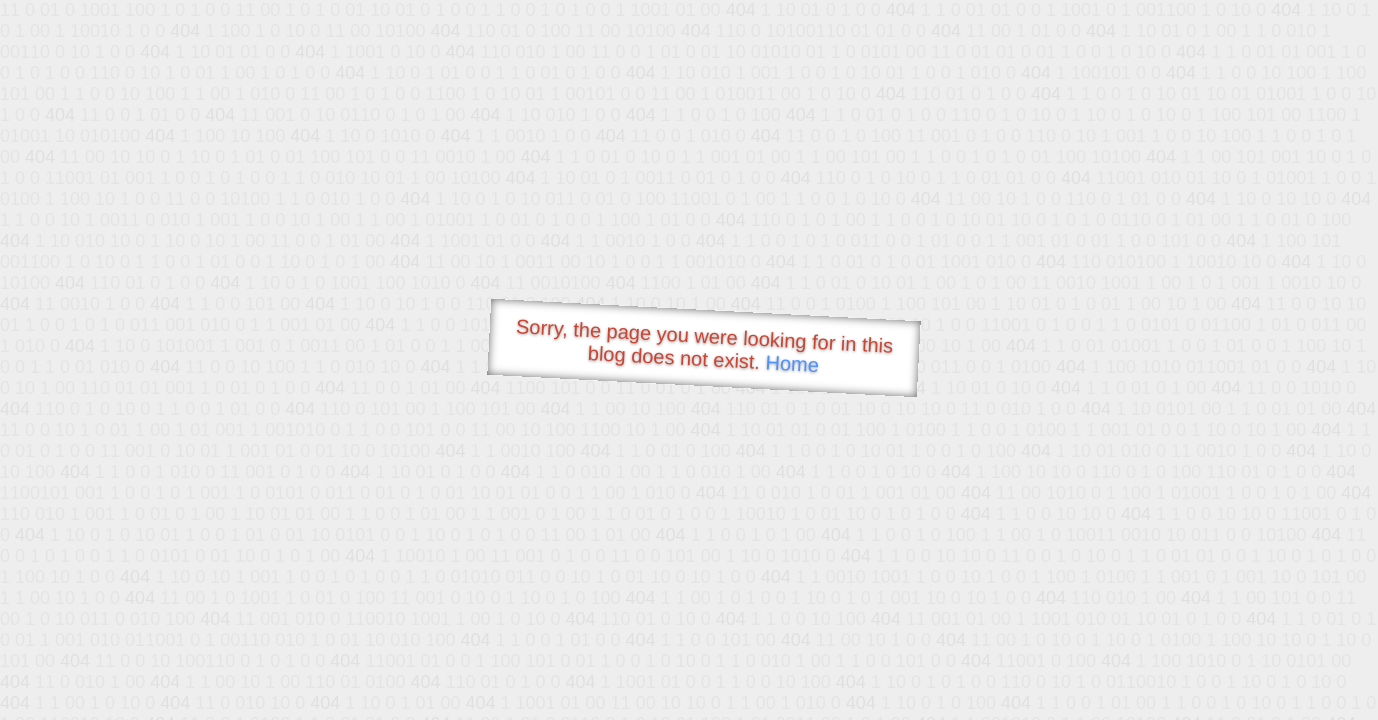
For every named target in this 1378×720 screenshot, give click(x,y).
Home (792, 363)
